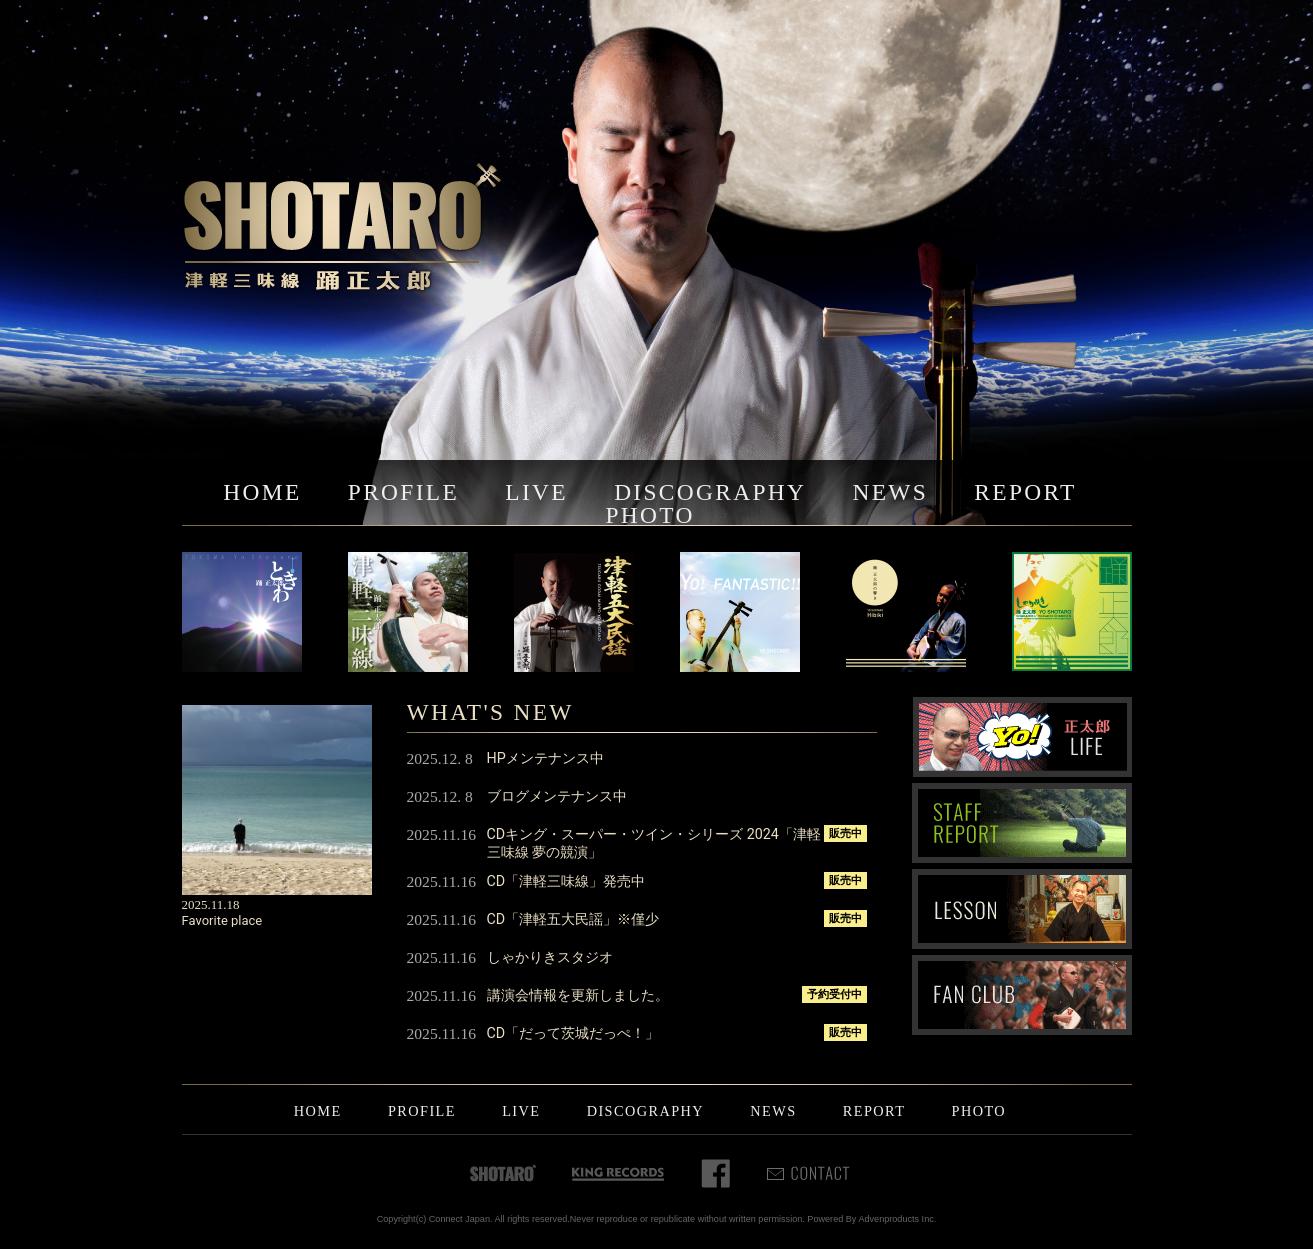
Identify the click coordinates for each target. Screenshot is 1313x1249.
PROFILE (403, 492)
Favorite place (222, 920)
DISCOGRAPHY (710, 492)
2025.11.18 (211, 904)
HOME (262, 492)
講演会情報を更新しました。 (578, 995)
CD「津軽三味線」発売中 (566, 881)
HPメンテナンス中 (545, 758)
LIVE (536, 492)
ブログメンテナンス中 (557, 796)
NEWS (890, 492)
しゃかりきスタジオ (550, 957)
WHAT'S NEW (490, 712)
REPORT (1025, 492)
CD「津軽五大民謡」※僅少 (573, 919)
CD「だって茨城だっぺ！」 (573, 1033)
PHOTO (649, 515)
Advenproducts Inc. (897, 1219)
